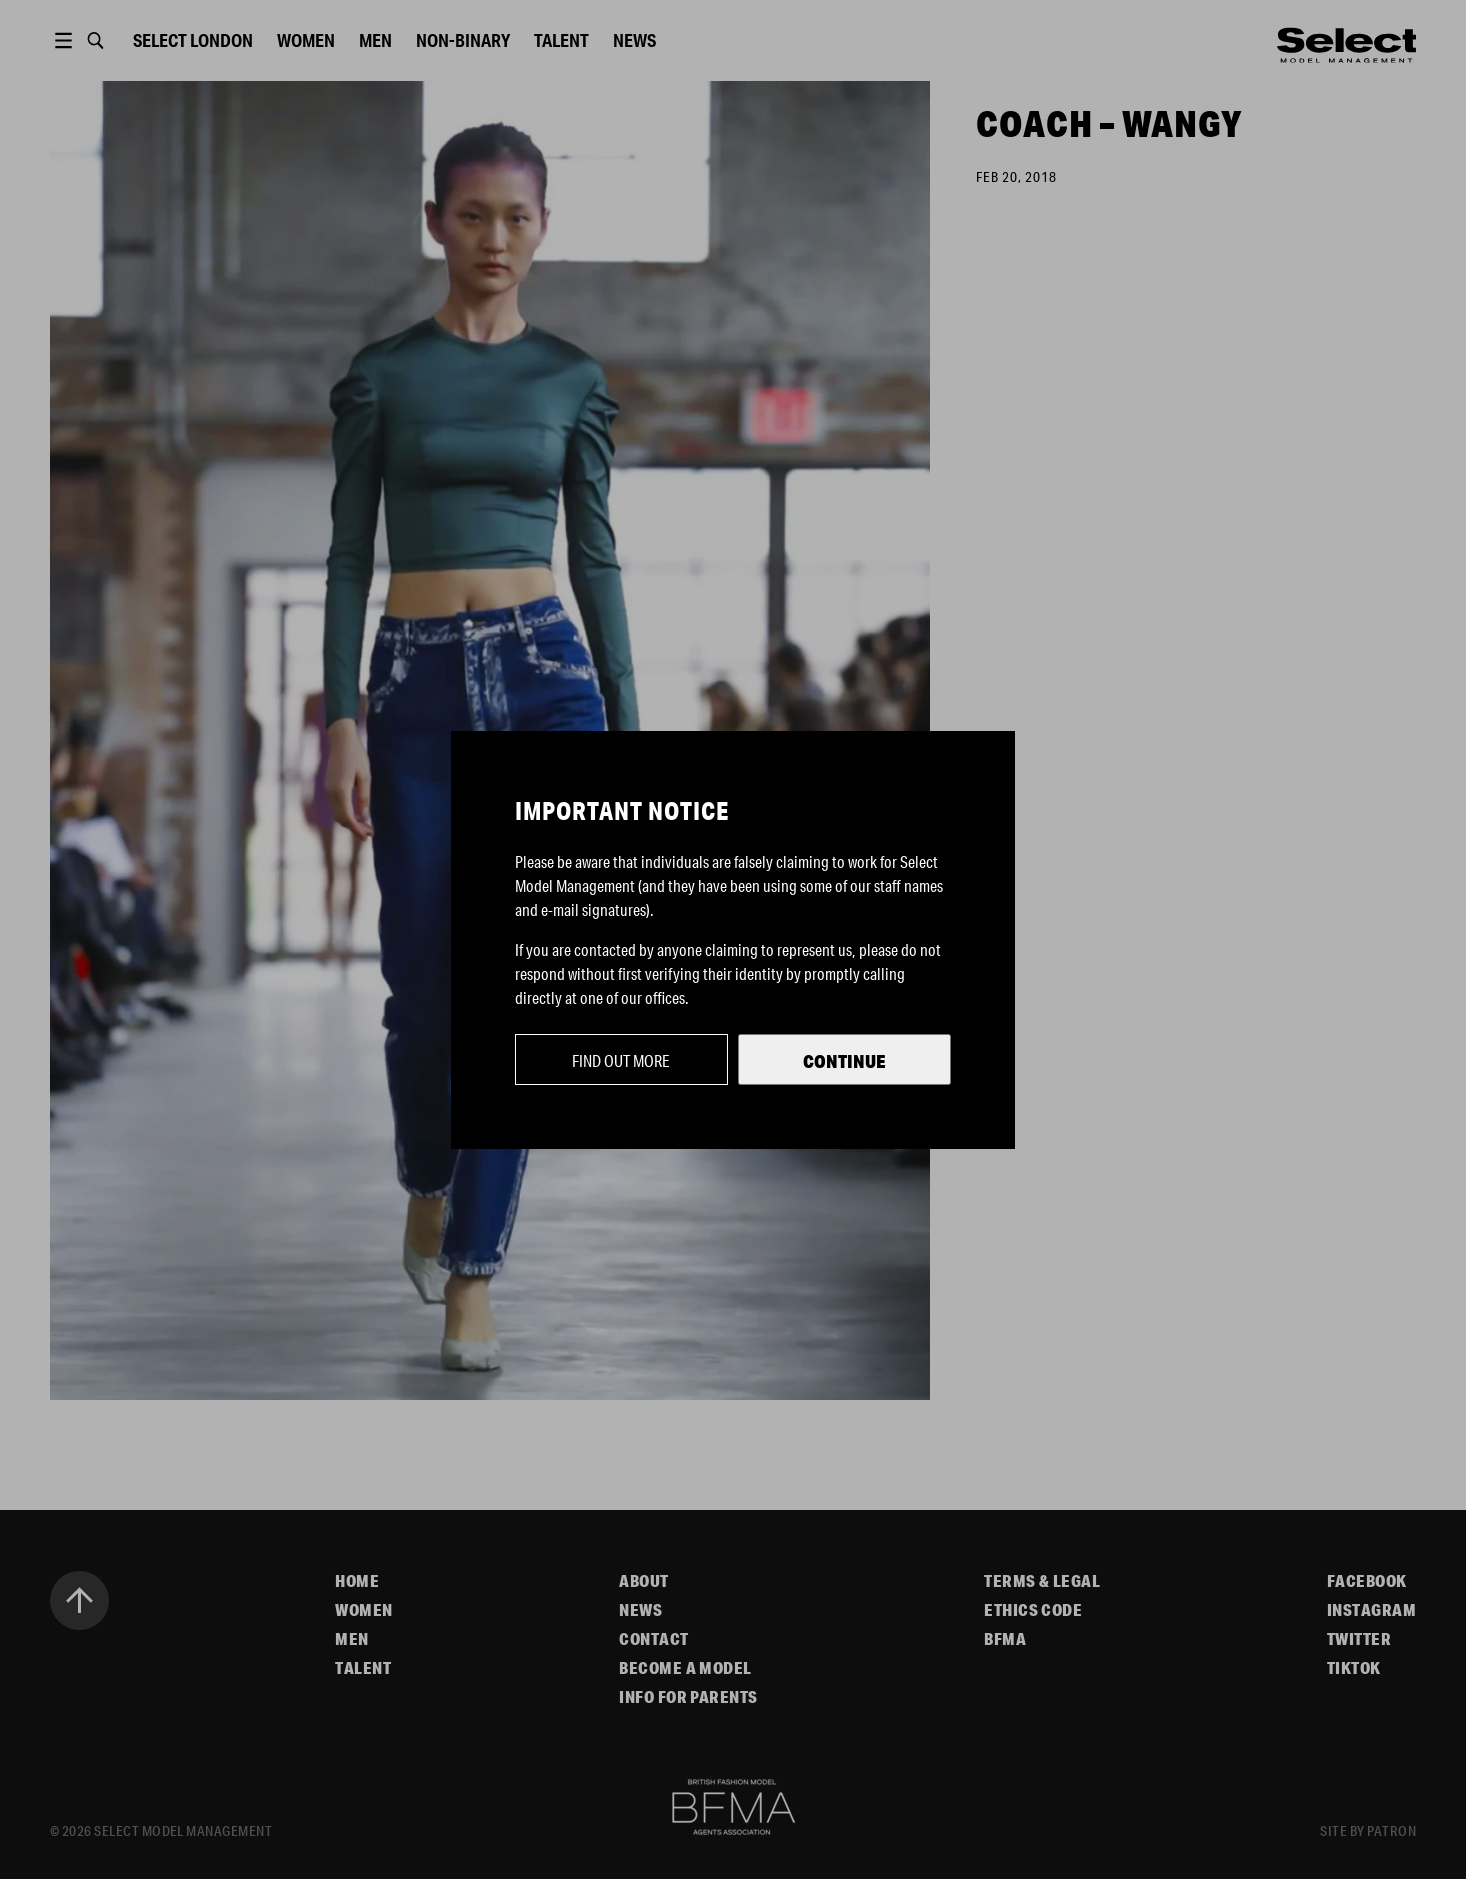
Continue (844, 1061)
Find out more (621, 1060)
